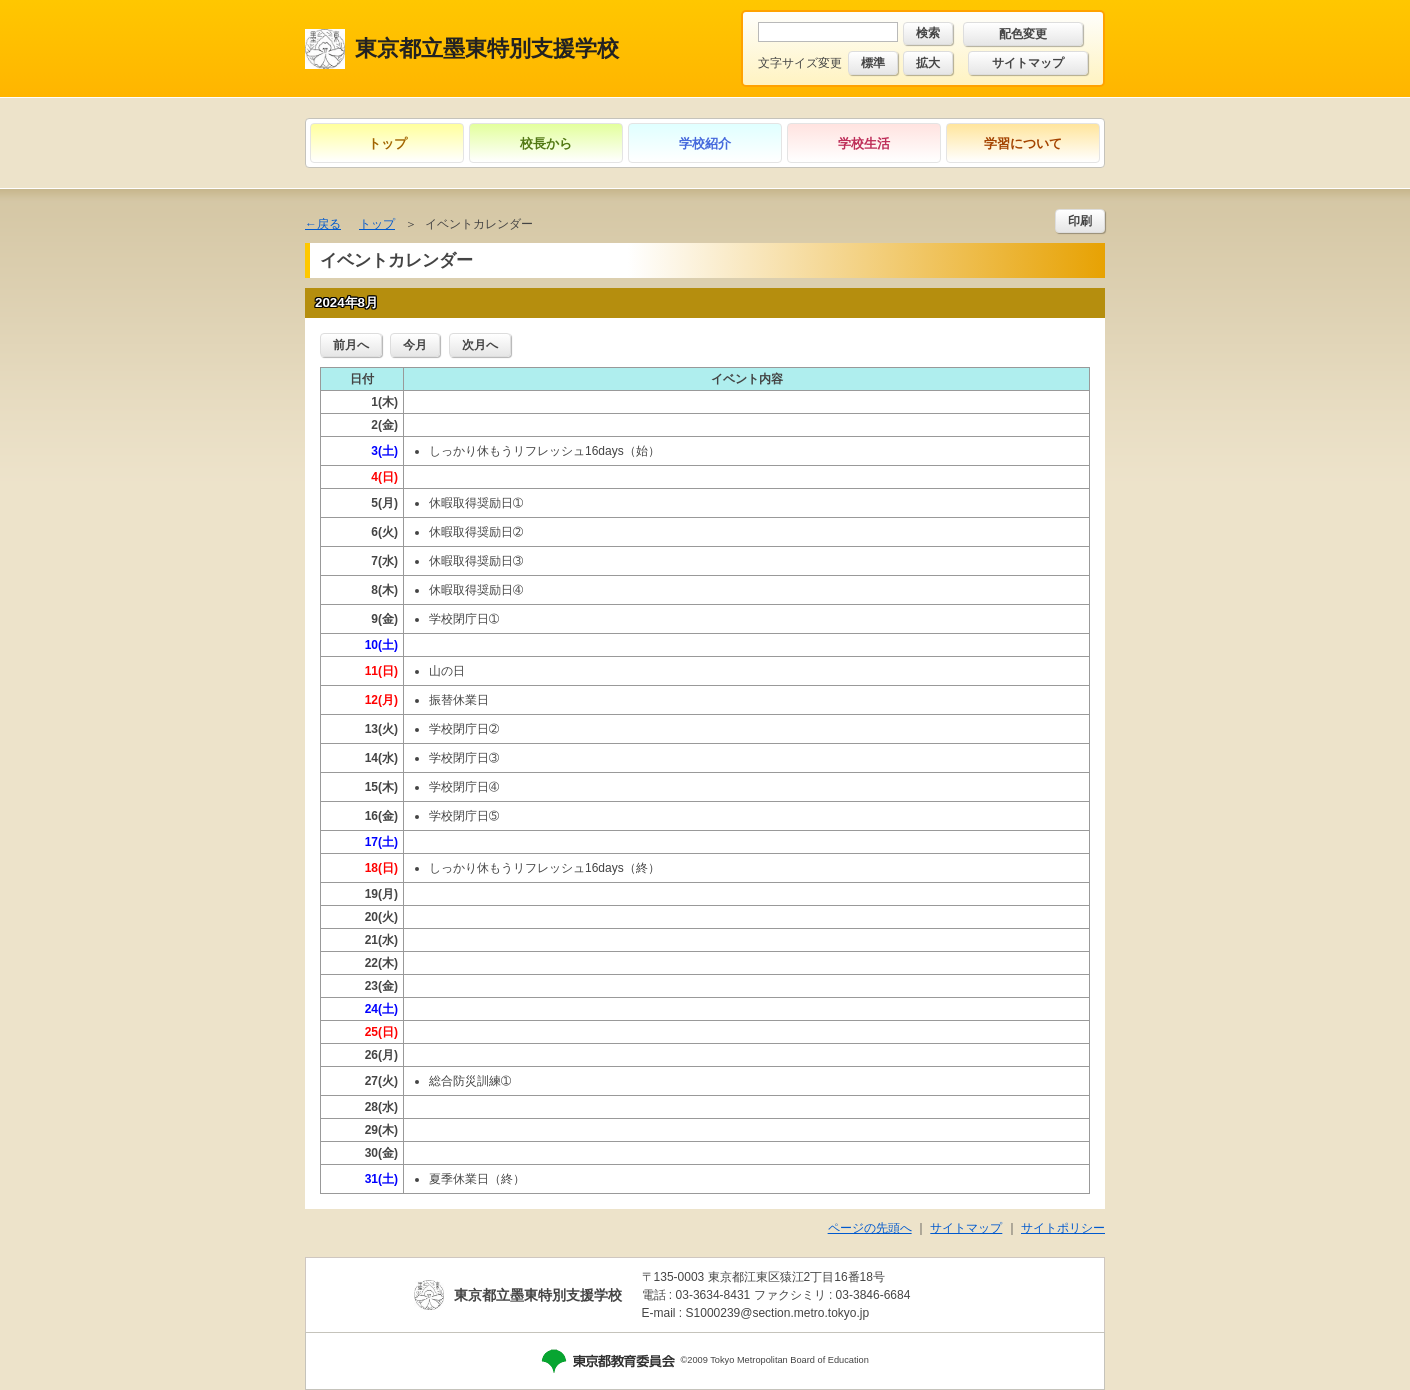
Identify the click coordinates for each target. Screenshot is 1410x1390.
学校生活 (864, 143)
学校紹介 (705, 143)
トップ (387, 143)
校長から (546, 143)
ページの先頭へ (870, 1228)
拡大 (928, 63)
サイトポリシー (1063, 1228)
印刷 (1080, 221)
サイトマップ (1028, 63)
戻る (329, 224)
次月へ (480, 345)
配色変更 (1023, 34)
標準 (873, 63)
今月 (415, 345)
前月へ (351, 345)
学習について (1023, 143)
